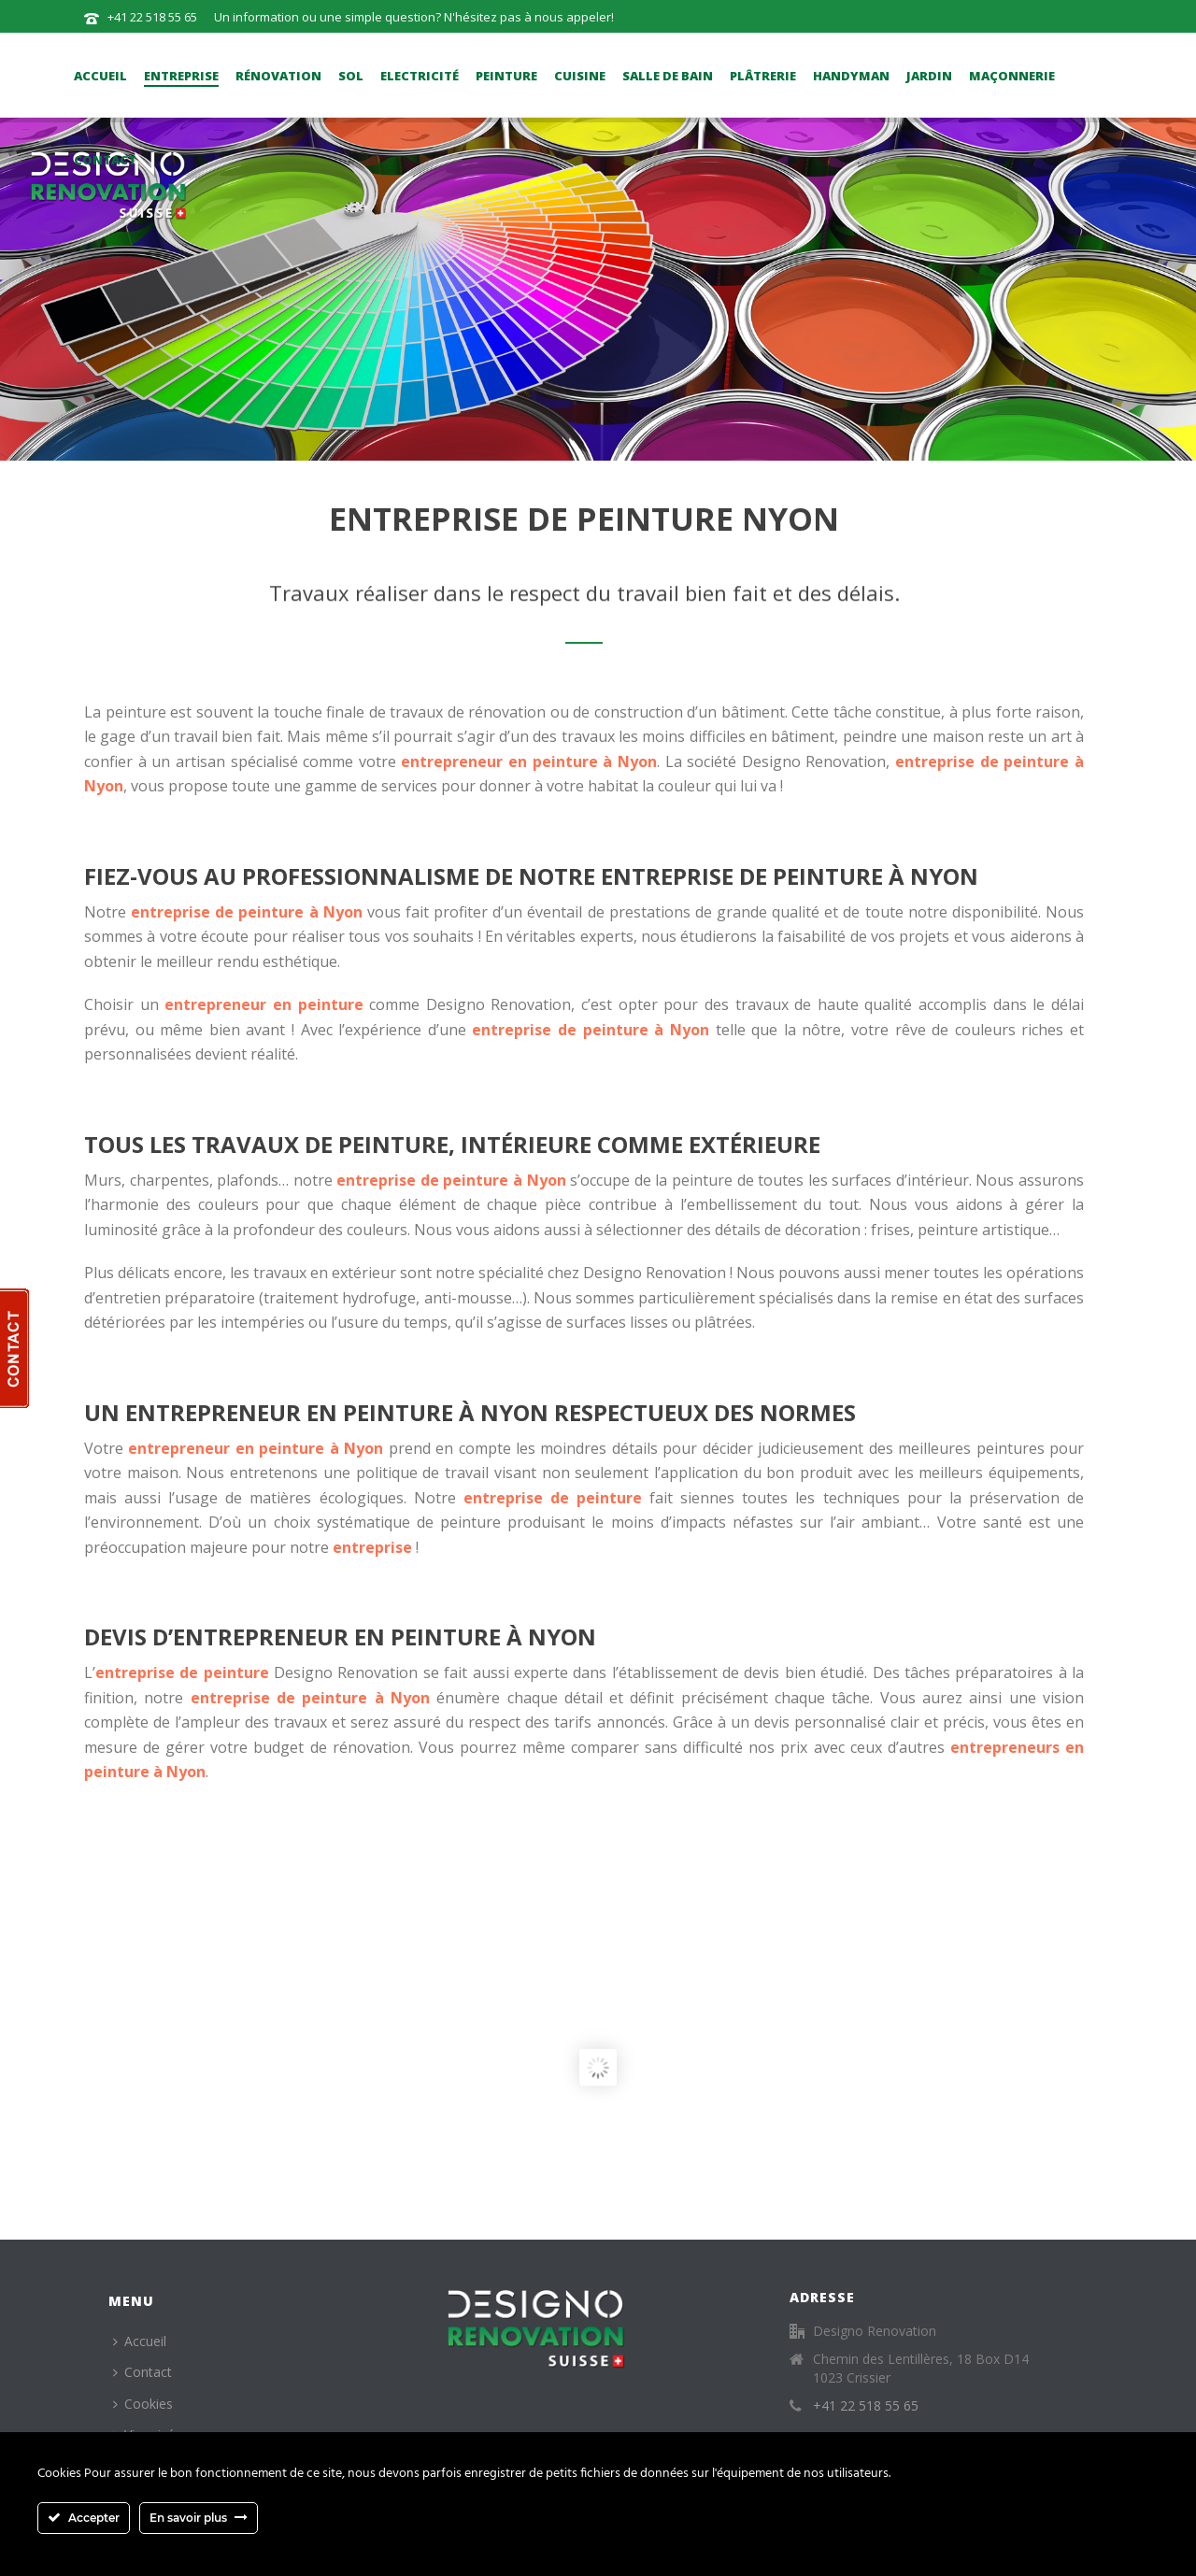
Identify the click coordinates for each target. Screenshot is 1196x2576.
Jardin (929, 75)
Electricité (419, 75)
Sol (350, 75)
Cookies (143, 2403)
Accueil (100, 75)
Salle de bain (667, 75)
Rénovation (278, 75)
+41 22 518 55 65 (152, 16)
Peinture (506, 75)
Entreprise (181, 75)
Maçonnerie (1012, 75)
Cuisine (579, 75)
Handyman (851, 75)
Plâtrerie (763, 75)
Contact (105, 159)
